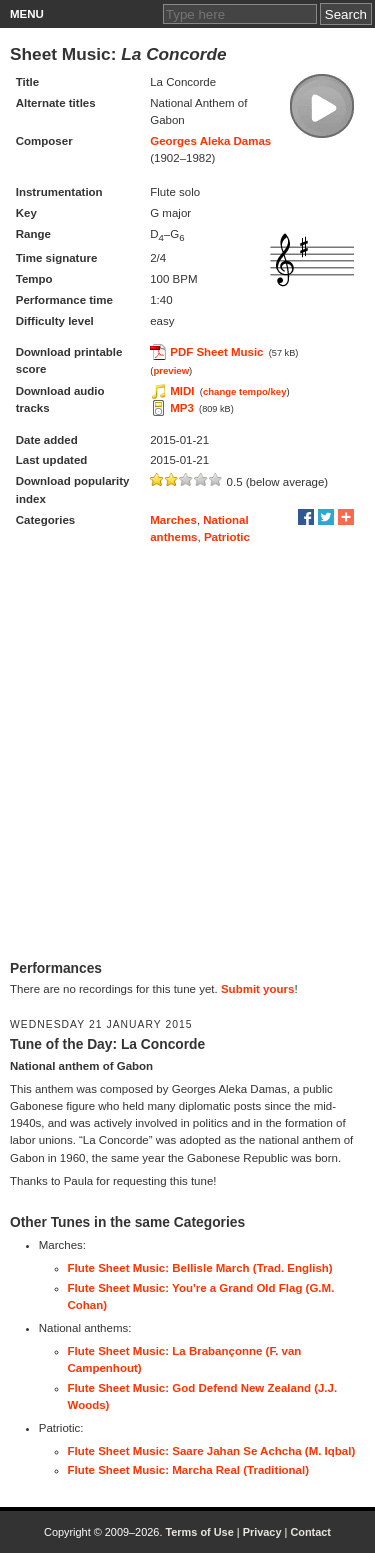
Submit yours (257, 989)
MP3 (182, 408)
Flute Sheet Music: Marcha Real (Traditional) (189, 1470)
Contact (310, 1532)
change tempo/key (245, 391)
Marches (173, 520)
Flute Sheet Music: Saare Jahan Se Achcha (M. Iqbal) (212, 1451)
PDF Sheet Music (216, 352)
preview (171, 370)
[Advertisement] (187, 752)
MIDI (182, 391)
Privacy (262, 1532)
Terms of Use (199, 1532)
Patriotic (227, 537)
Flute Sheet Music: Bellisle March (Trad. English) (200, 1268)
